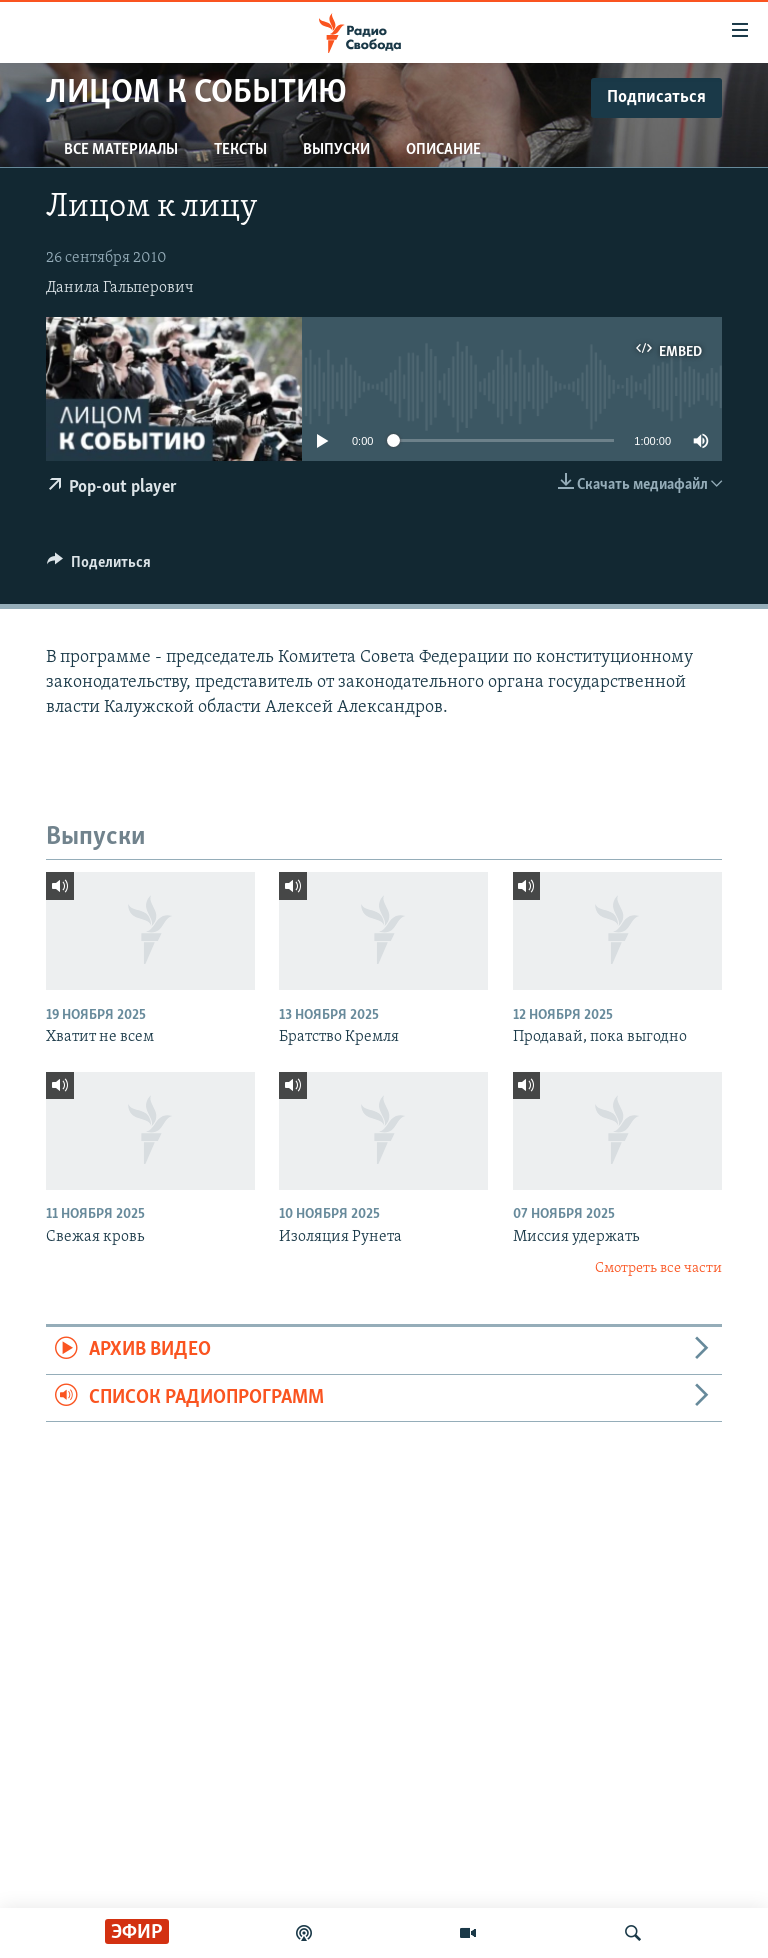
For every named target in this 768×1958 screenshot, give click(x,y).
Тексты (240, 150)
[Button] (99, 567)
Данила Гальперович (120, 288)
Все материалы (121, 150)
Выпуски (336, 150)
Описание (443, 150)
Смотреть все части (658, 1268)
